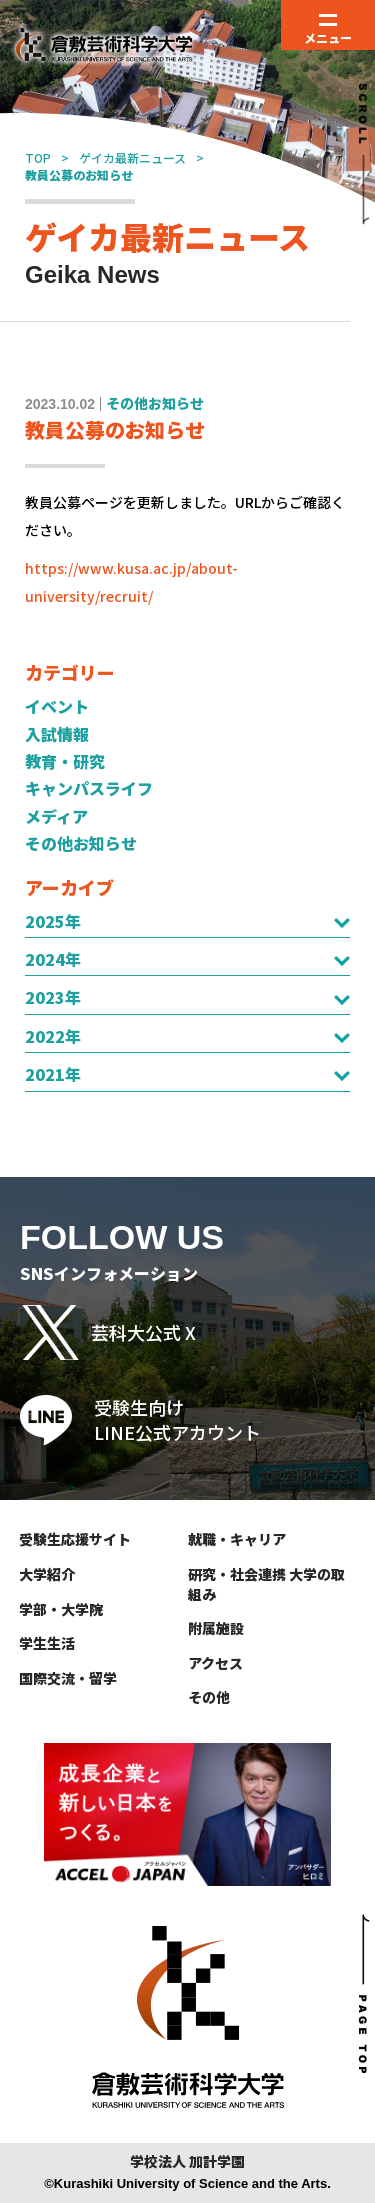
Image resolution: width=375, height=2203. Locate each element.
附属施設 (216, 1628)
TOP (38, 157)
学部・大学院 (61, 1609)
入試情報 (57, 734)
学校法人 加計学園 (187, 2161)
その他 (209, 1697)
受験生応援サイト (75, 1539)
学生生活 (47, 1643)
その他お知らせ (81, 843)
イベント (57, 706)
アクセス (215, 1663)
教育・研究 (65, 761)
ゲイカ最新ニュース (132, 157)
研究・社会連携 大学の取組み (266, 1584)
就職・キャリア (237, 1539)
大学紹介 (47, 1574)
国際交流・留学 (68, 1678)
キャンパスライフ (89, 788)
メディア (56, 816)
